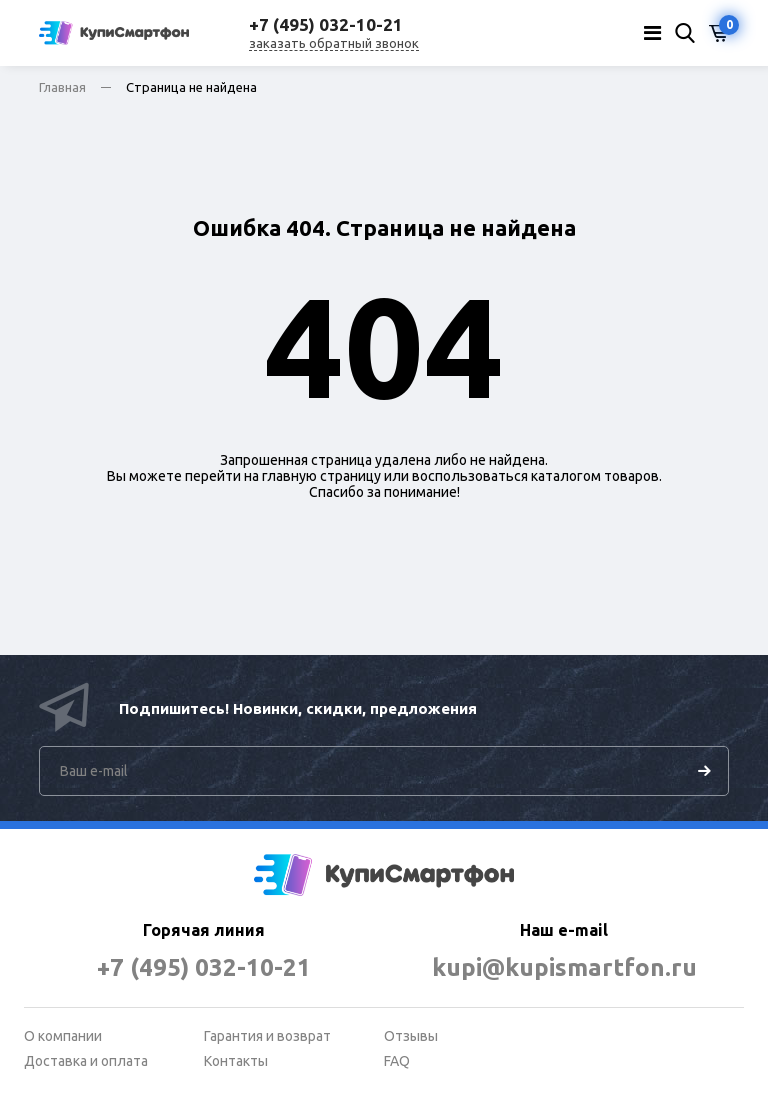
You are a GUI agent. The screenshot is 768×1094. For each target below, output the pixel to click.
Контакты (236, 1061)
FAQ (397, 1061)
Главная (62, 87)
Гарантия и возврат (267, 1036)
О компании (63, 1036)
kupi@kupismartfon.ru (564, 967)
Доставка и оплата (86, 1061)
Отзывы (411, 1036)
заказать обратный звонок (334, 43)
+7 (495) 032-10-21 (204, 967)
